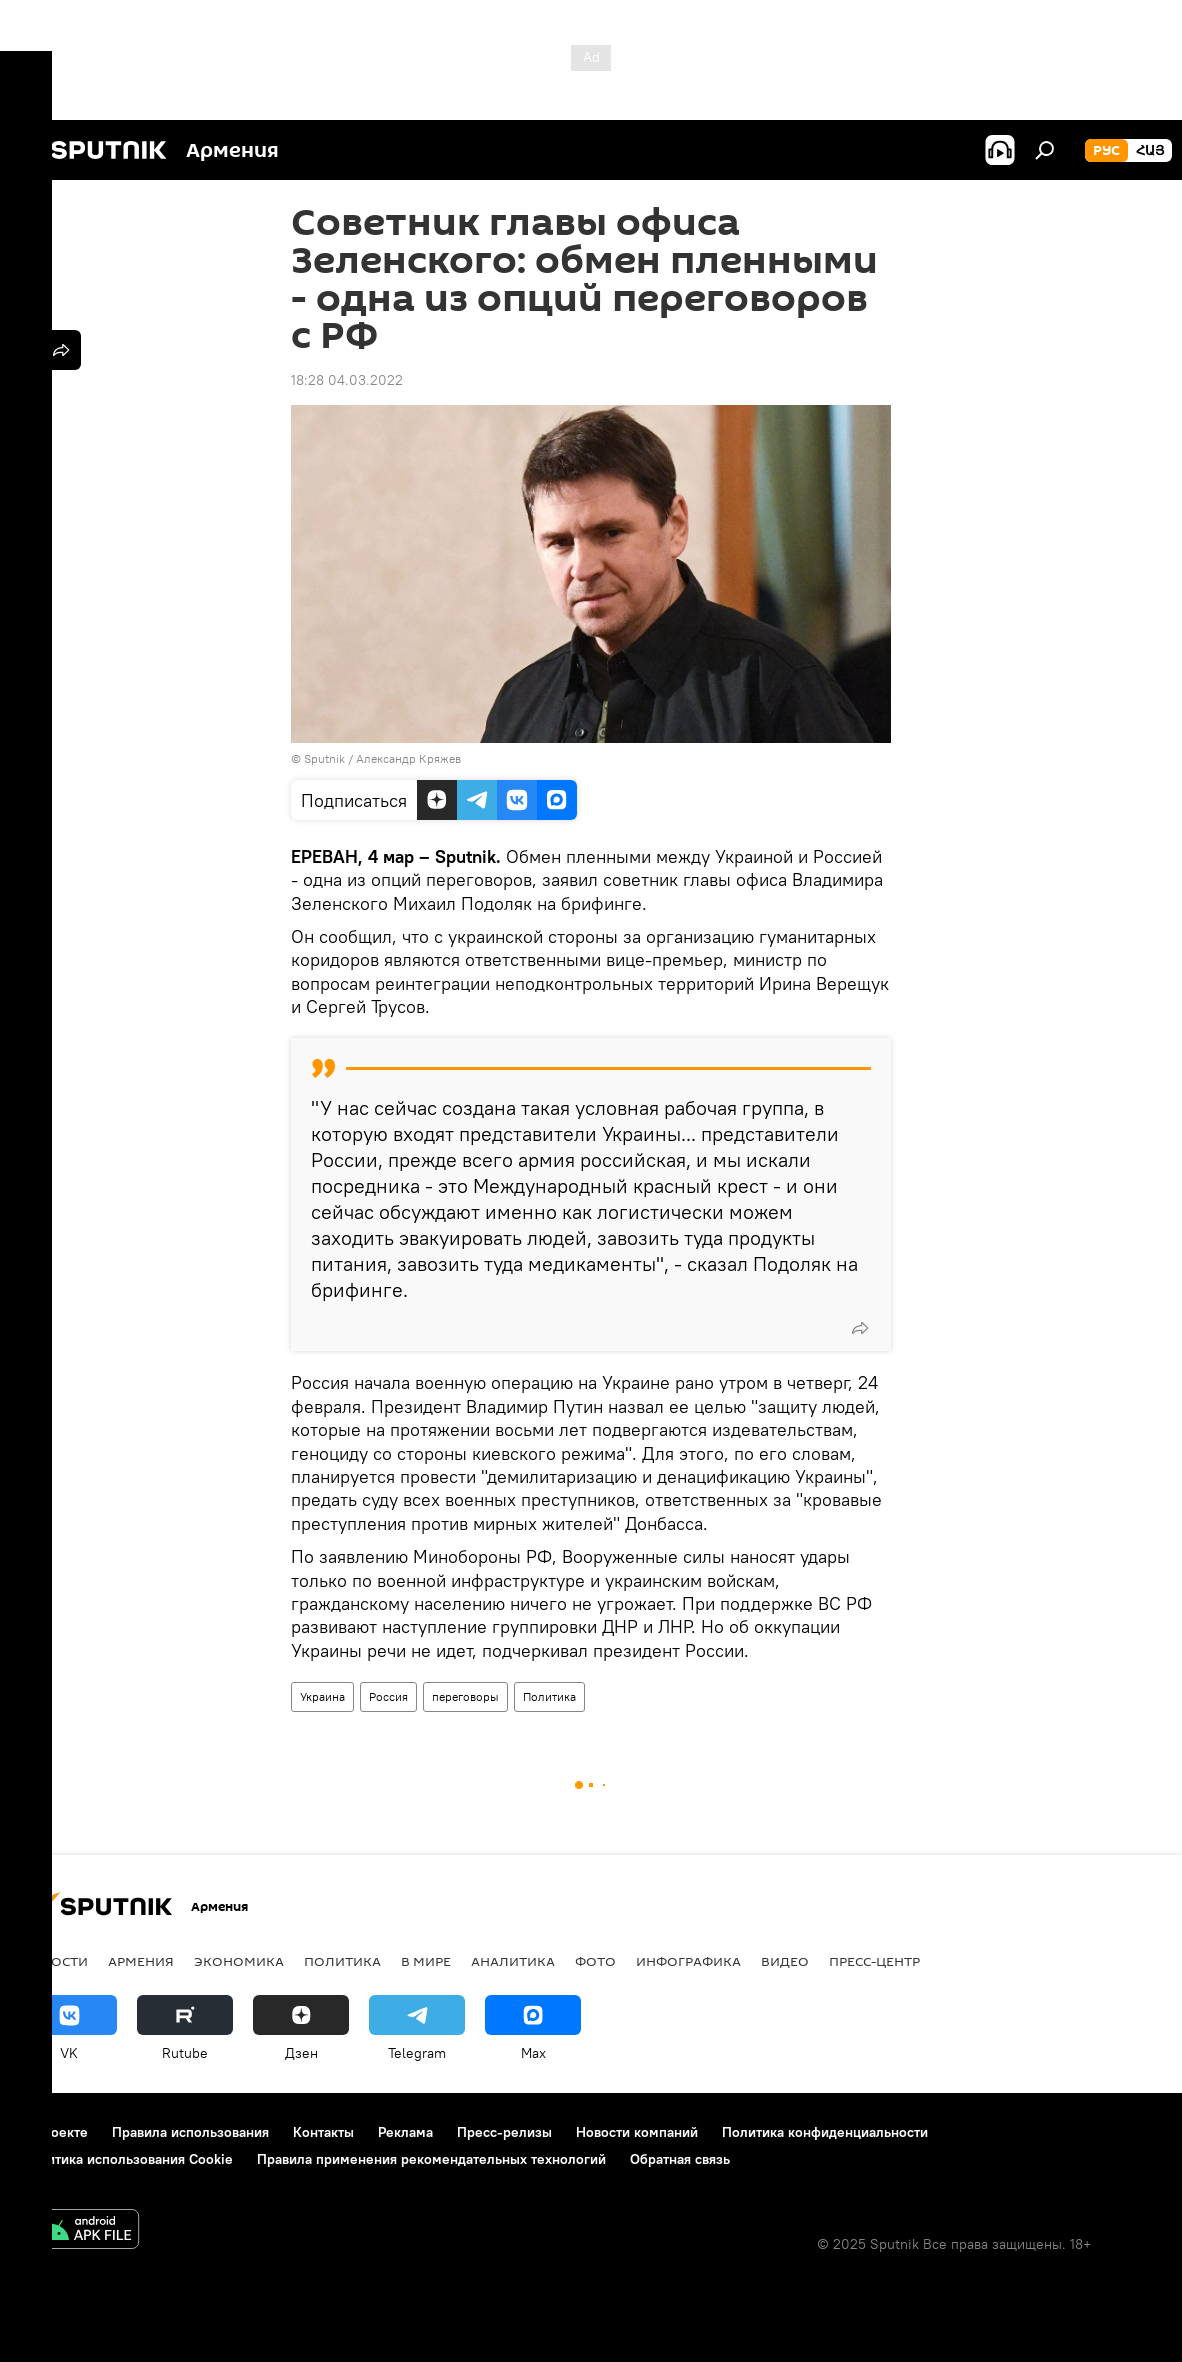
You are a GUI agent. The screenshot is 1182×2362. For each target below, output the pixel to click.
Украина (322, 1696)
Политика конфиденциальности (825, 2132)
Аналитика (513, 1961)
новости (54, 1961)
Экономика (239, 1961)
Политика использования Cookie (127, 2159)
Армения (141, 1961)
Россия (388, 1696)
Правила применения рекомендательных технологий (431, 2159)
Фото (595, 1961)
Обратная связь (680, 2159)
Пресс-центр (874, 1961)
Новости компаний (637, 2132)
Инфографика (688, 1961)
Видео (785, 1961)
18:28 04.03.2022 (347, 380)
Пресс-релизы (504, 2132)
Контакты (323, 2132)
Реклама (405, 2132)
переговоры (465, 1696)
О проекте (54, 2132)
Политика (549, 1696)
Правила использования (190, 2132)
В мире (426, 1961)
